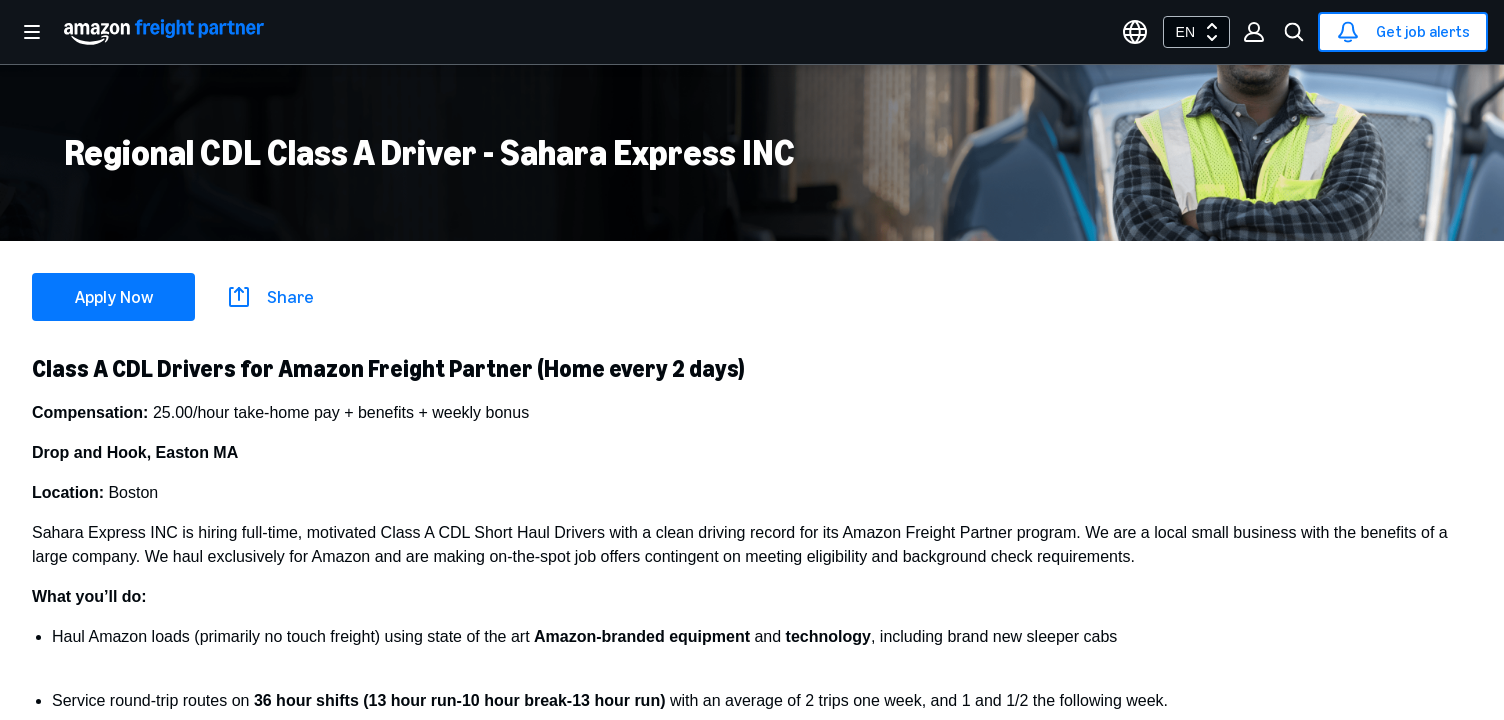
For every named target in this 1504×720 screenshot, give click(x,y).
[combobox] (1196, 32)
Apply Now (114, 297)
